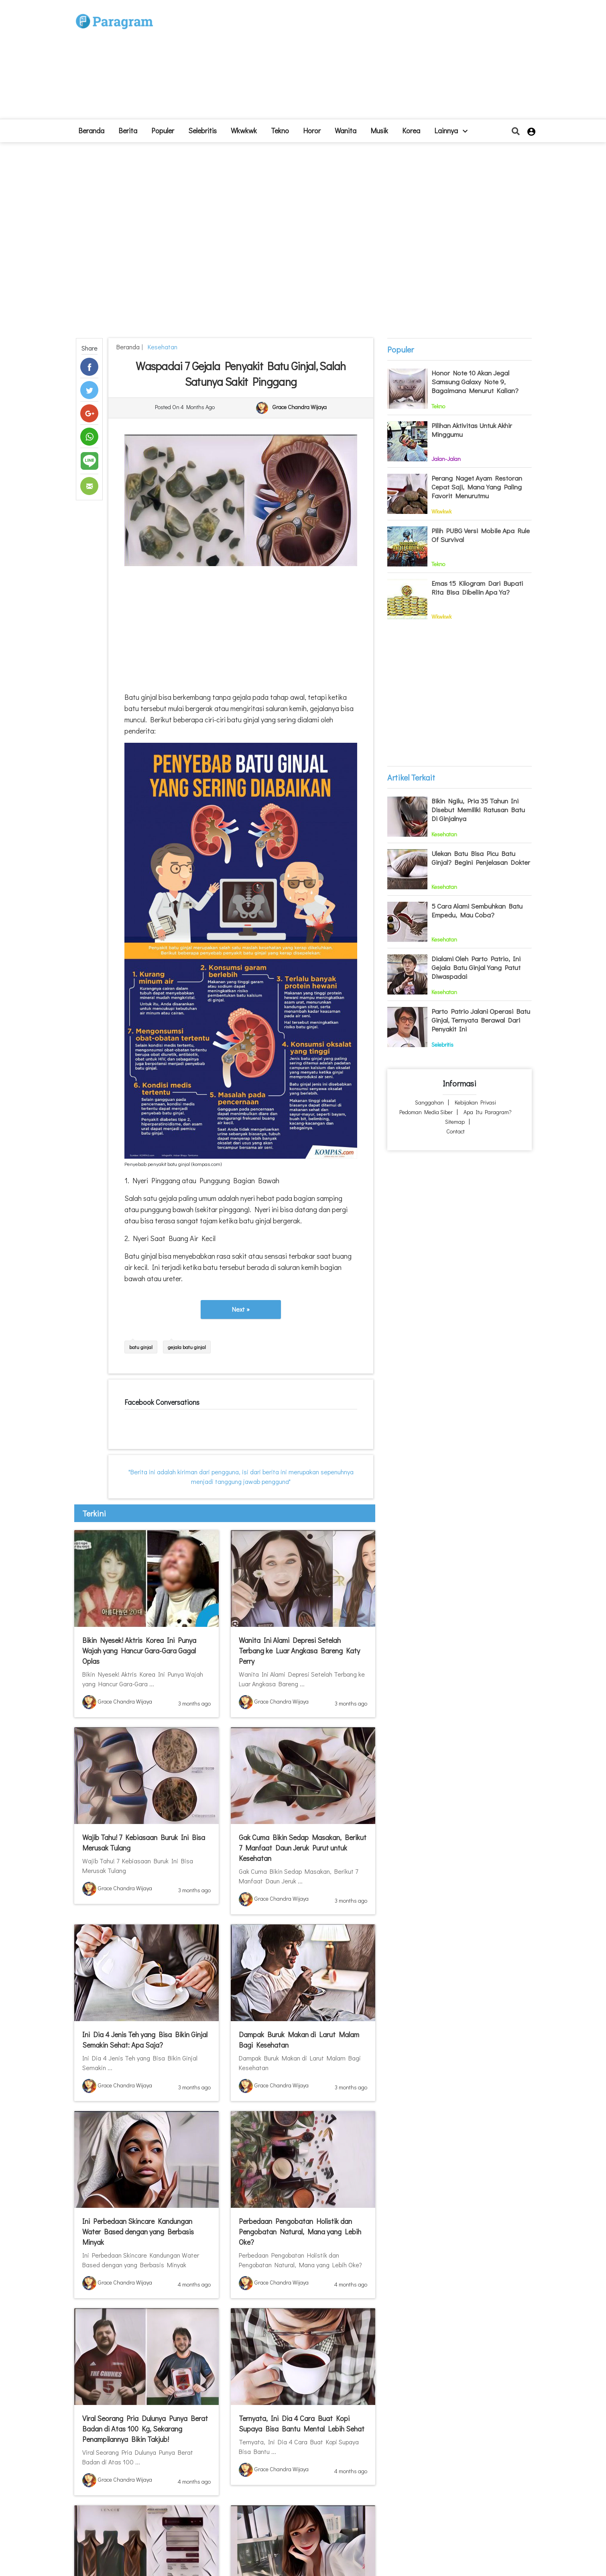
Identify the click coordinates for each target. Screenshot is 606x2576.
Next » (241, 1309)
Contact (455, 1131)
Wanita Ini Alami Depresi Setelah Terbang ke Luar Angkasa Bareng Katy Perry (299, 1650)
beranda (91, 130)
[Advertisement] (362, 62)
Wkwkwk (244, 130)
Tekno (280, 130)
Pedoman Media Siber (426, 1112)
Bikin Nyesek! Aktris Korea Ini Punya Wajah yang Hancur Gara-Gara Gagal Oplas (139, 1650)
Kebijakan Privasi (475, 1102)
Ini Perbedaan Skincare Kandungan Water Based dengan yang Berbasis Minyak (138, 2231)
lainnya (451, 130)
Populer (162, 130)
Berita (127, 130)
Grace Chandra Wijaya (299, 407)
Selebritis (202, 130)
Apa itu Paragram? (488, 1112)
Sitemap (455, 1121)
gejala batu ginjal (187, 1346)
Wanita (345, 130)
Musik (379, 130)
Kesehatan (161, 346)
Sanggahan (429, 1102)
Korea (411, 130)
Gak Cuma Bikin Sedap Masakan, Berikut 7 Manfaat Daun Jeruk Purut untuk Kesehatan (302, 1847)
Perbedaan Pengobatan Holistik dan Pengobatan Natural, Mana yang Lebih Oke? (300, 2231)
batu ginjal (141, 1346)
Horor (312, 130)
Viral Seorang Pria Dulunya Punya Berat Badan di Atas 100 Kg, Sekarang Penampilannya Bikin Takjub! (145, 2428)
